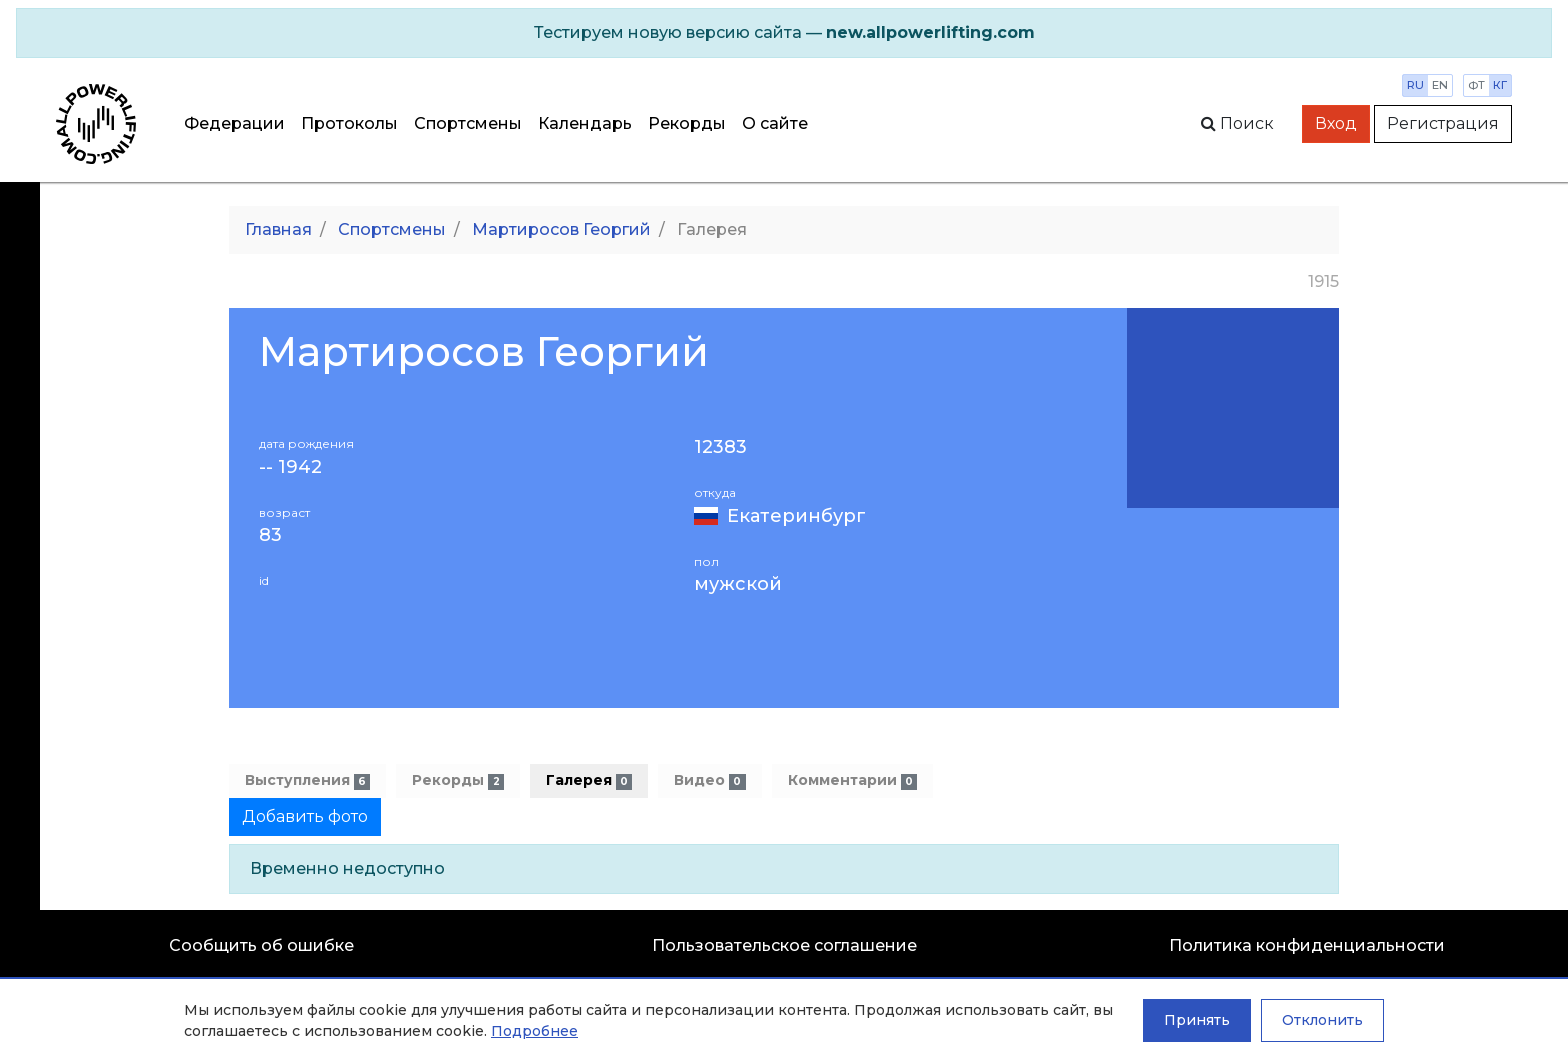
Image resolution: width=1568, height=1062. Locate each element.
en (1440, 85)
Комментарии (852, 780)
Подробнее (534, 1031)
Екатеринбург (796, 516)
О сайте (775, 123)
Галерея (589, 780)
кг (1500, 85)
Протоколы (349, 123)
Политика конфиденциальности (1307, 945)
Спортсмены (468, 123)
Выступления (307, 780)
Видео (709, 780)
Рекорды (687, 123)
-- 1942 (290, 467)
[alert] (784, 33)
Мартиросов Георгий (561, 229)
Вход (1336, 123)
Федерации (234, 123)
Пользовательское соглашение (784, 945)
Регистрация (1443, 123)
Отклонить (1322, 1020)
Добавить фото (305, 816)
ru (1415, 85)
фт (1476, 85)
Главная (278, 229)
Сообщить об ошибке (261, 945)
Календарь (585, 123)
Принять (1197, 1020)
